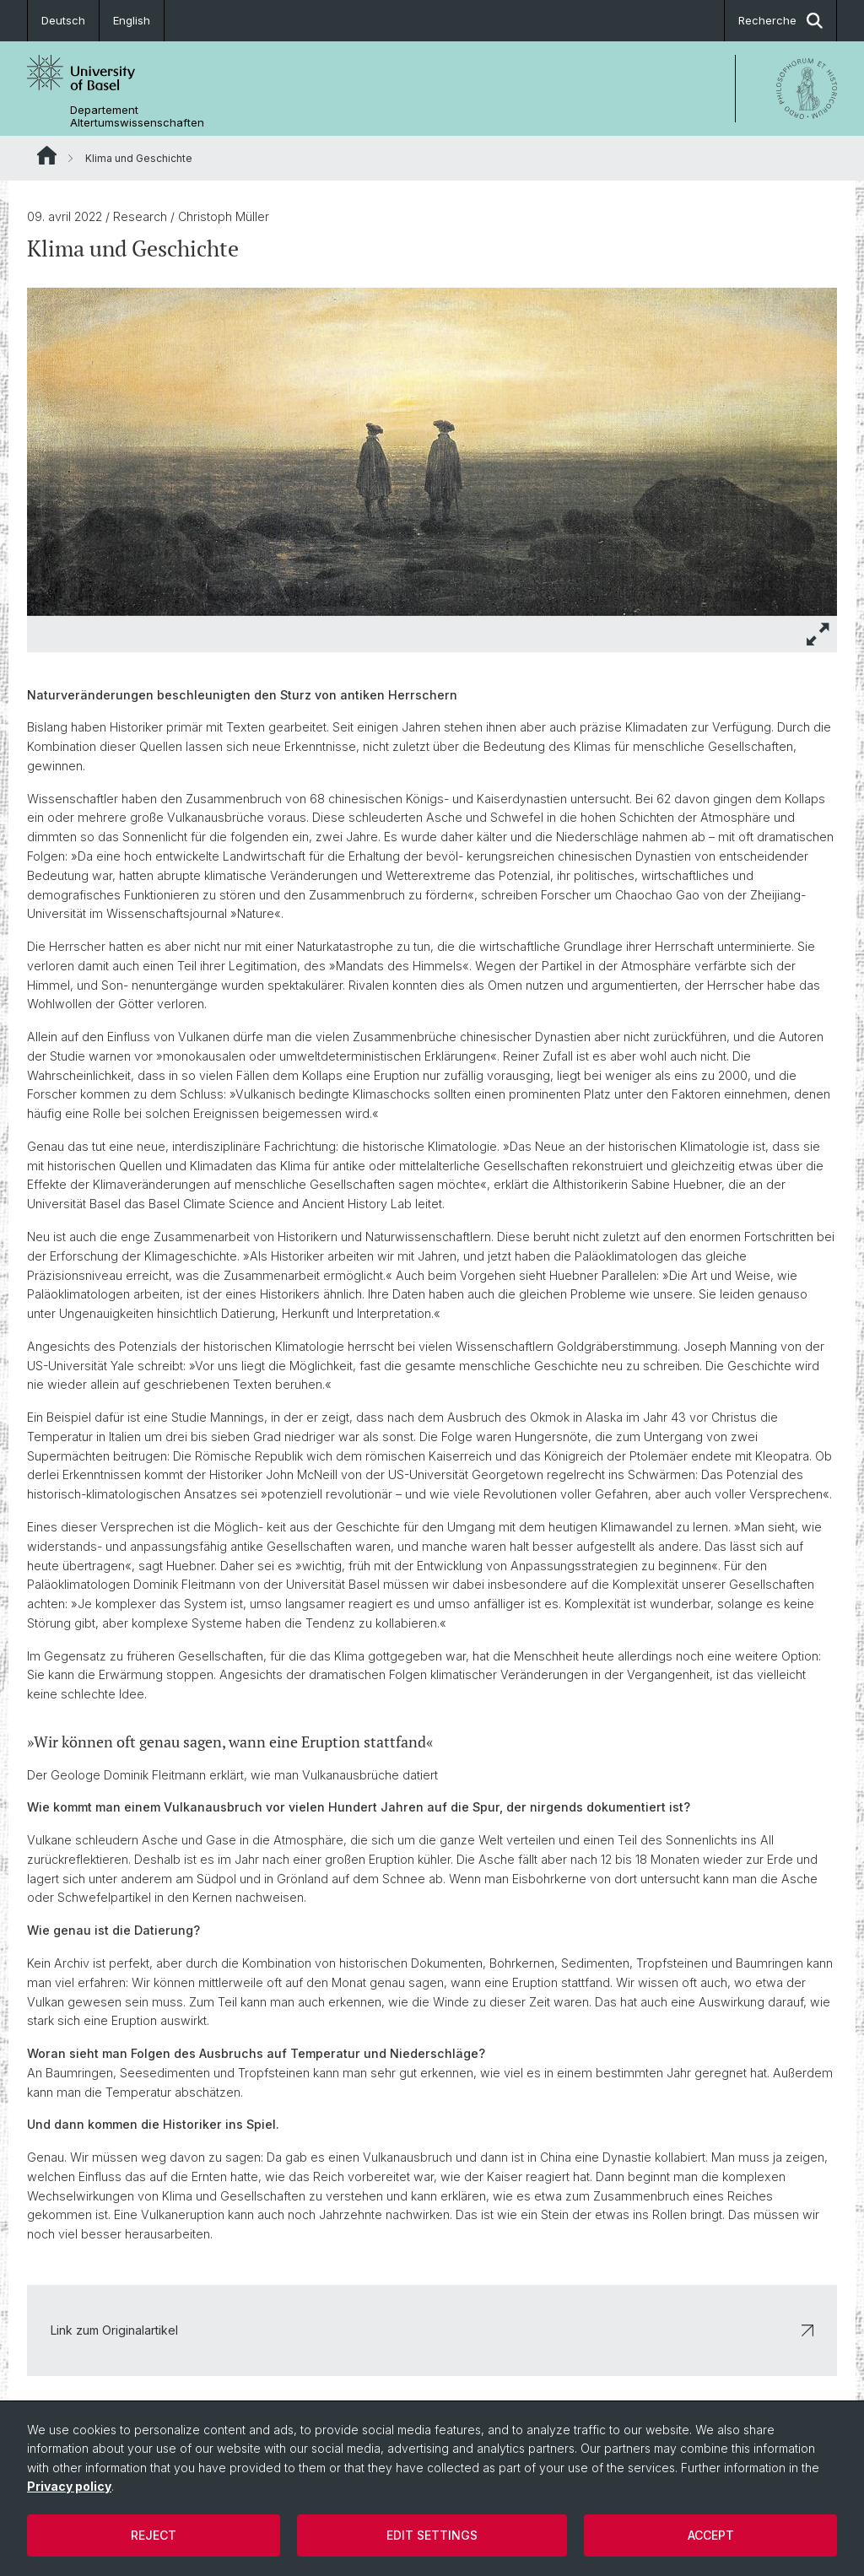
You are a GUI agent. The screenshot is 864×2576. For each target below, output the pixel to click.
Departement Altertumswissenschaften (137, 116)
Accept (711, 2535)
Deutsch (63, 20)
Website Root (47, 155)
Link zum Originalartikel (432, 2330)
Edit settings (432, 2535)
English (131, 20)
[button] (818, 634)
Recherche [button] (780, 21)
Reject (153, 2535)
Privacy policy (69, 2486)
